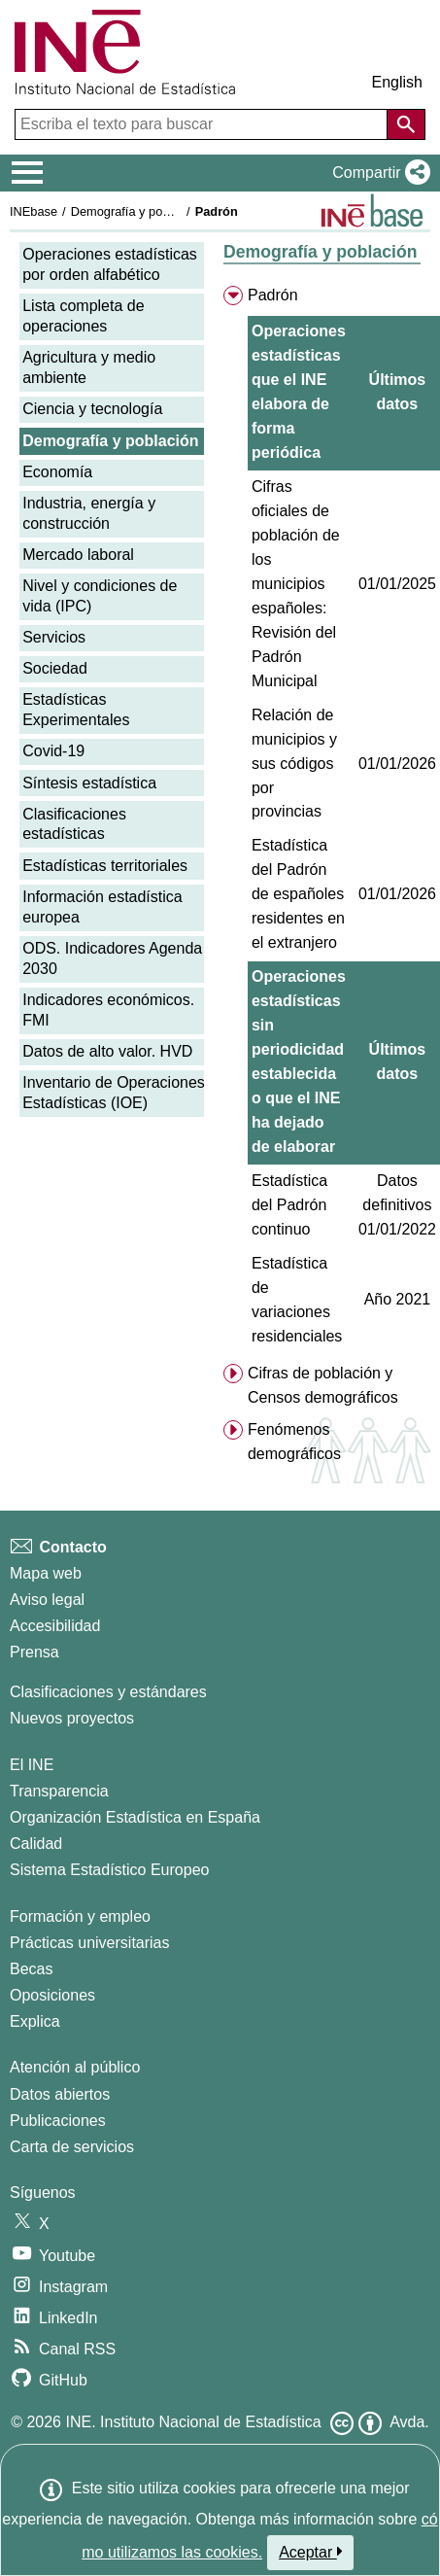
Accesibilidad (55, 1626)
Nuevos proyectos (72, 1718)
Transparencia (59, 1791)
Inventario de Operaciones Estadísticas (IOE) (113, 1092)
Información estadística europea (102, 906)
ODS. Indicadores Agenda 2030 (112, 958)
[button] (377, 173)
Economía (57, 472)
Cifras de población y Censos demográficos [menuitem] (323, 1385)
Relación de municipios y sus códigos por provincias (294, 763)
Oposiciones (52, 1995)
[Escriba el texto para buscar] (203, 124)
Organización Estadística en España (135, 1817)
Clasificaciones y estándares (108, 1692)
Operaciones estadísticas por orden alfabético (109, 264)
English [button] (397, 82)
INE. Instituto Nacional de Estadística (193, 2422)
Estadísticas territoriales (104, 865)
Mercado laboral (78, 554)
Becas (31, 1969)
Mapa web (46, 1573)
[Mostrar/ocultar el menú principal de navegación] (28, 173)
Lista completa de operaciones (83, 315)
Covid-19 (53, 751)
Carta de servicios (72, 2147)
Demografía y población (136, 211)
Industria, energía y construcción (88, 513)
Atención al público (75, 2067)
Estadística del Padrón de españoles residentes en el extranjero (298, 894)
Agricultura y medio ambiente (88, 367)
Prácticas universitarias (90, 1942)
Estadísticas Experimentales (75, 709)
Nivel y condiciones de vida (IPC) (99, 595)
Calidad (36, 1843)
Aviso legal (47, 1599)
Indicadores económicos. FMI (108, 1010)
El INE (31, 1765)
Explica (35, 2021)
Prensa (34, 1652)
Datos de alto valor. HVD (107, 1051)
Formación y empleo (80, 1916)
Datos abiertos (60, 2094)
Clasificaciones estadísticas (74, 824)
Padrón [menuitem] (273, 295)
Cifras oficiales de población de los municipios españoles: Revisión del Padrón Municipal (296, 583)
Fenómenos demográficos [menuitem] (294, 1441)
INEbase (33, 211)
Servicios (53, 637)
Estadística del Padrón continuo (289, 1204)
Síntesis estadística (89, 783)
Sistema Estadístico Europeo (109, 1870)
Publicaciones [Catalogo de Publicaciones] (58, 2120)
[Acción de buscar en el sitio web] (406, 124)
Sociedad (54, 668)
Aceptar (310, 2551)
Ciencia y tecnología (92, 408)
